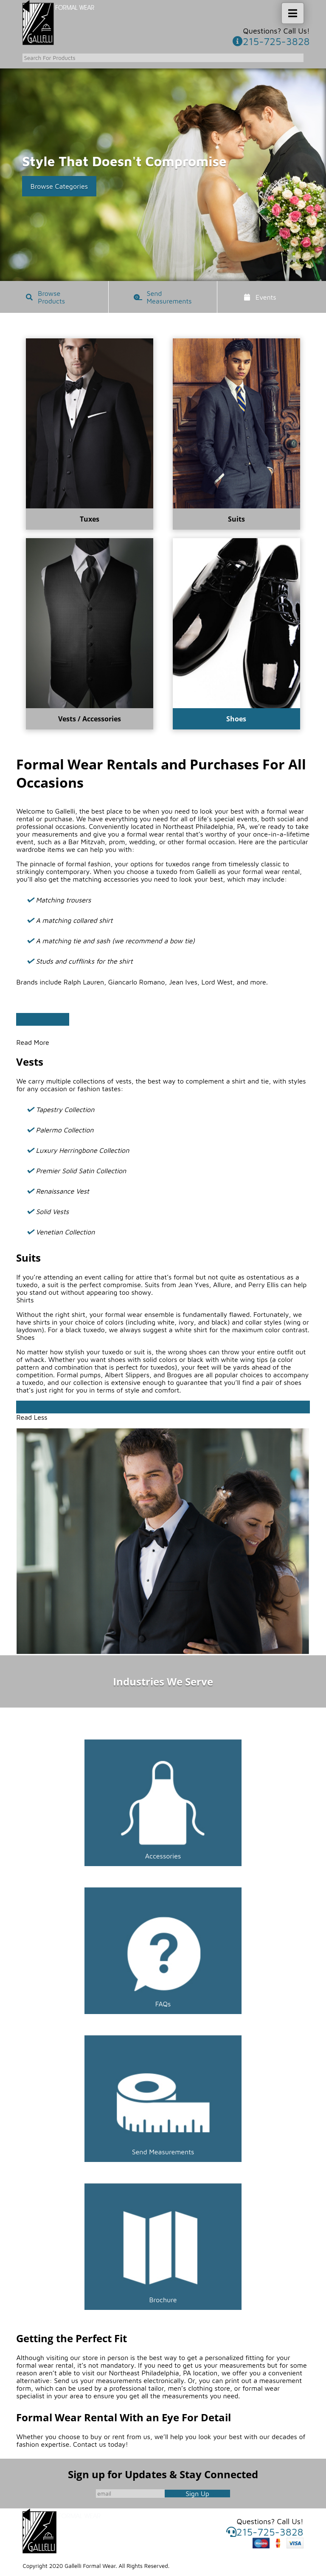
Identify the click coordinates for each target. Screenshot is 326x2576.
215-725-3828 (271, 41)
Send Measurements (168, 297)
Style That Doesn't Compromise (124, 161)
